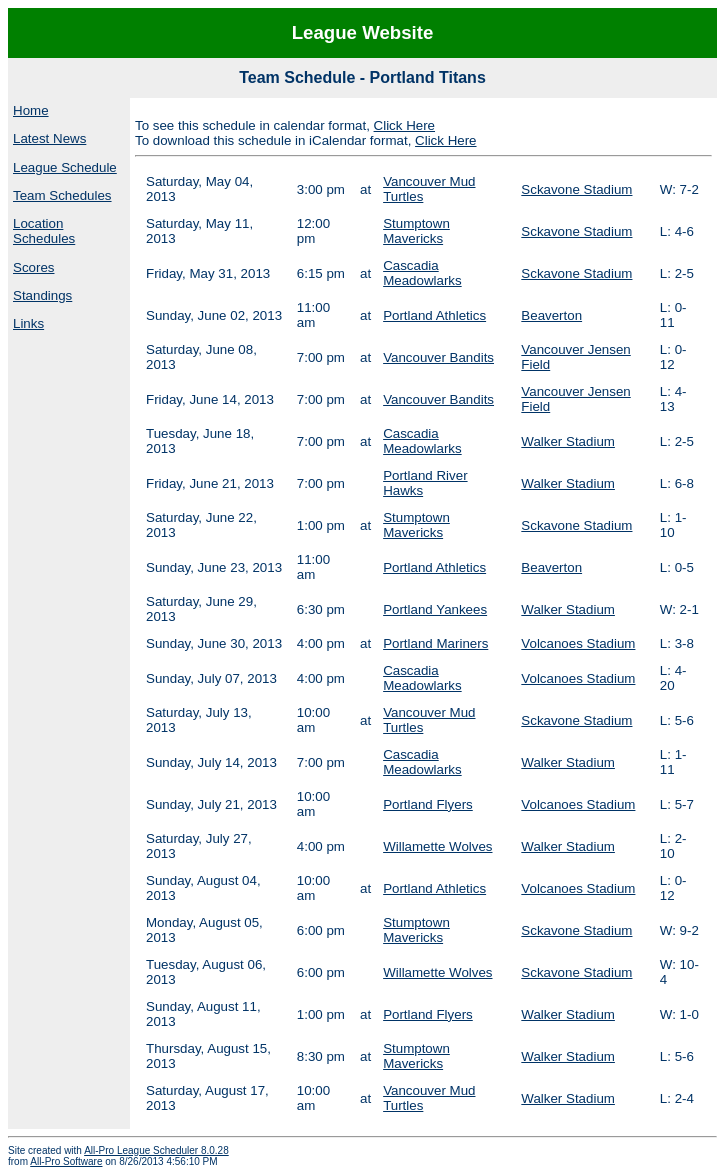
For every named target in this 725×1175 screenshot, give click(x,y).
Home (31, 110)
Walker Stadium (568, 441)
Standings (42, 295)
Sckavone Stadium (576, 189)
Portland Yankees (435, 609)
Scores (33, 267)
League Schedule (65, 167)
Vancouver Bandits (438, 357)
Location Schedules (44, 231)
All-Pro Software (66, 1161)
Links (28, 323)
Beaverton (551, 315)
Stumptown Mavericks (416, 231)
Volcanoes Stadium (578, 643)
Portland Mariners (435, 643)
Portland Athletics (434, 315)
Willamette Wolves (437, 846)
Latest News (49, 138)
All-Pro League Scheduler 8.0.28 (156, 1150)
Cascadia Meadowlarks (422, 273)
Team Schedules (62, 195)
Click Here (404, 125)
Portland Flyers (428, 804)
